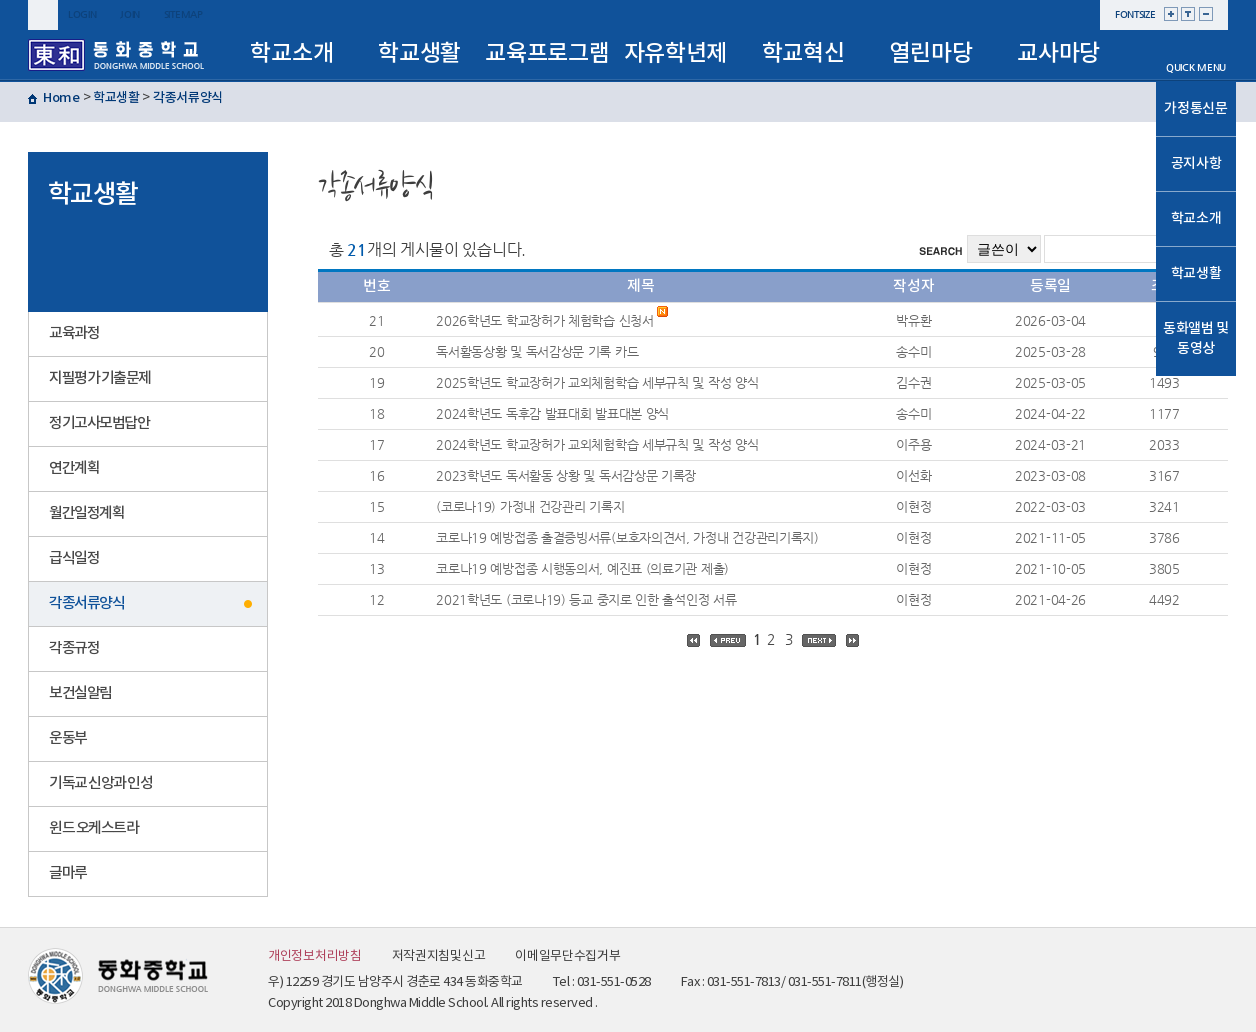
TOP (1196, 393)
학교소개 (291, 53)
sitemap (183, 14)
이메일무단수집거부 (567, 956)
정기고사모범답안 (99, 423)
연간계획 (74, 468)
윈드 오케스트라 (93, 828)
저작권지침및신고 (439, 956)
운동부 (68, 738)
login (82, 14)
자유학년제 (676, 53)
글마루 (68, 873)
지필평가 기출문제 (100, 378)
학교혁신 (803, 53)
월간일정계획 (86, 513)
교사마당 (1058, 53)
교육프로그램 (547, 53)
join (130, 14)
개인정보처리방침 (315, 956)
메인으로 (1196, 42)
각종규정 (74, 648)
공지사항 (1196, 163)
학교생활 (419, 53)
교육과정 (74, 333)
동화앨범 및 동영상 (1196, 338)
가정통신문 (1196, 108)
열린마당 (930, 53)
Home (61, 98)
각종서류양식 (188, 98)
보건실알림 (80, 693)
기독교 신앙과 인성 (100, 783)
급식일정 (74, 558)
